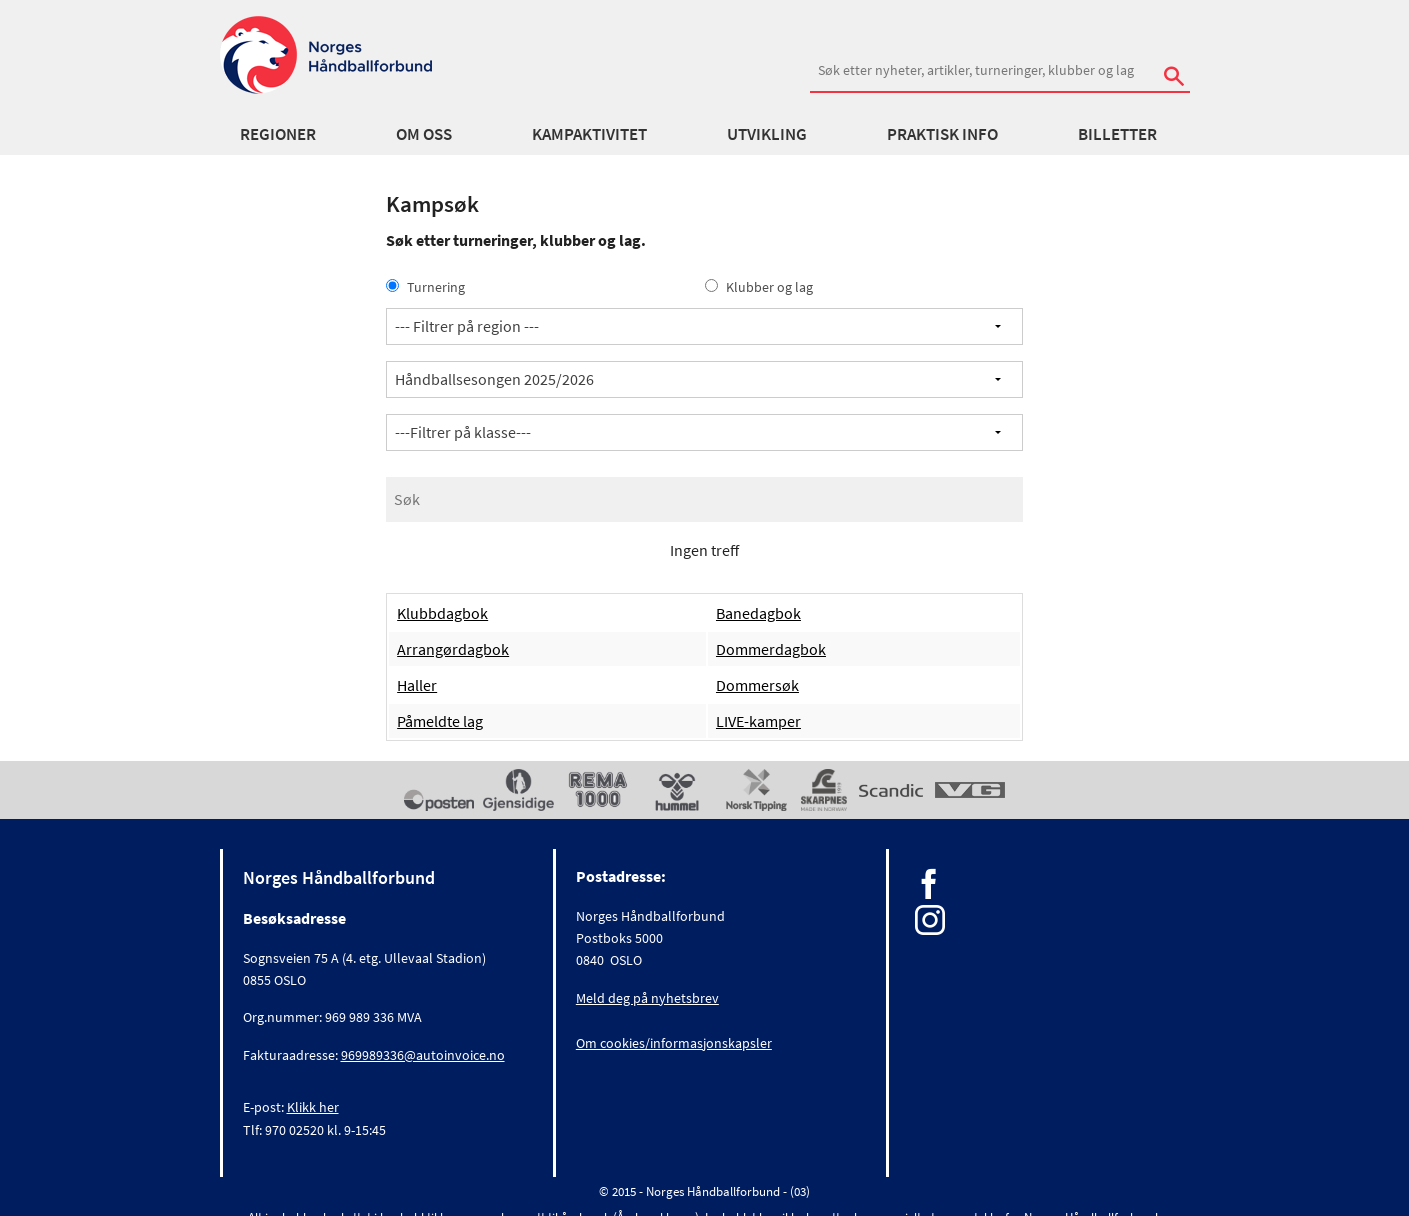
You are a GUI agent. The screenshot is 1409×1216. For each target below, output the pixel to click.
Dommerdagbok (771, 649)
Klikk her (313, 1107)
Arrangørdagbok (453, 649)
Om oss (424, 134)
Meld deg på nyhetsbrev (647, 998)
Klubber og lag (759, 287)
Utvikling (767, 134)
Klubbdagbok (442, 613)
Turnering (425, 287)
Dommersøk (757, 685)
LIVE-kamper (758, 721)
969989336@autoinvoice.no (423, 1055)
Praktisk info (942, 134)
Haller (417, 685)
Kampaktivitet (589, 134)
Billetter (1117, 134)
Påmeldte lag (440, 721)
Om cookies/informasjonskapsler (674, 1043)
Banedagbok (758, 613)
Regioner (278, 134)
